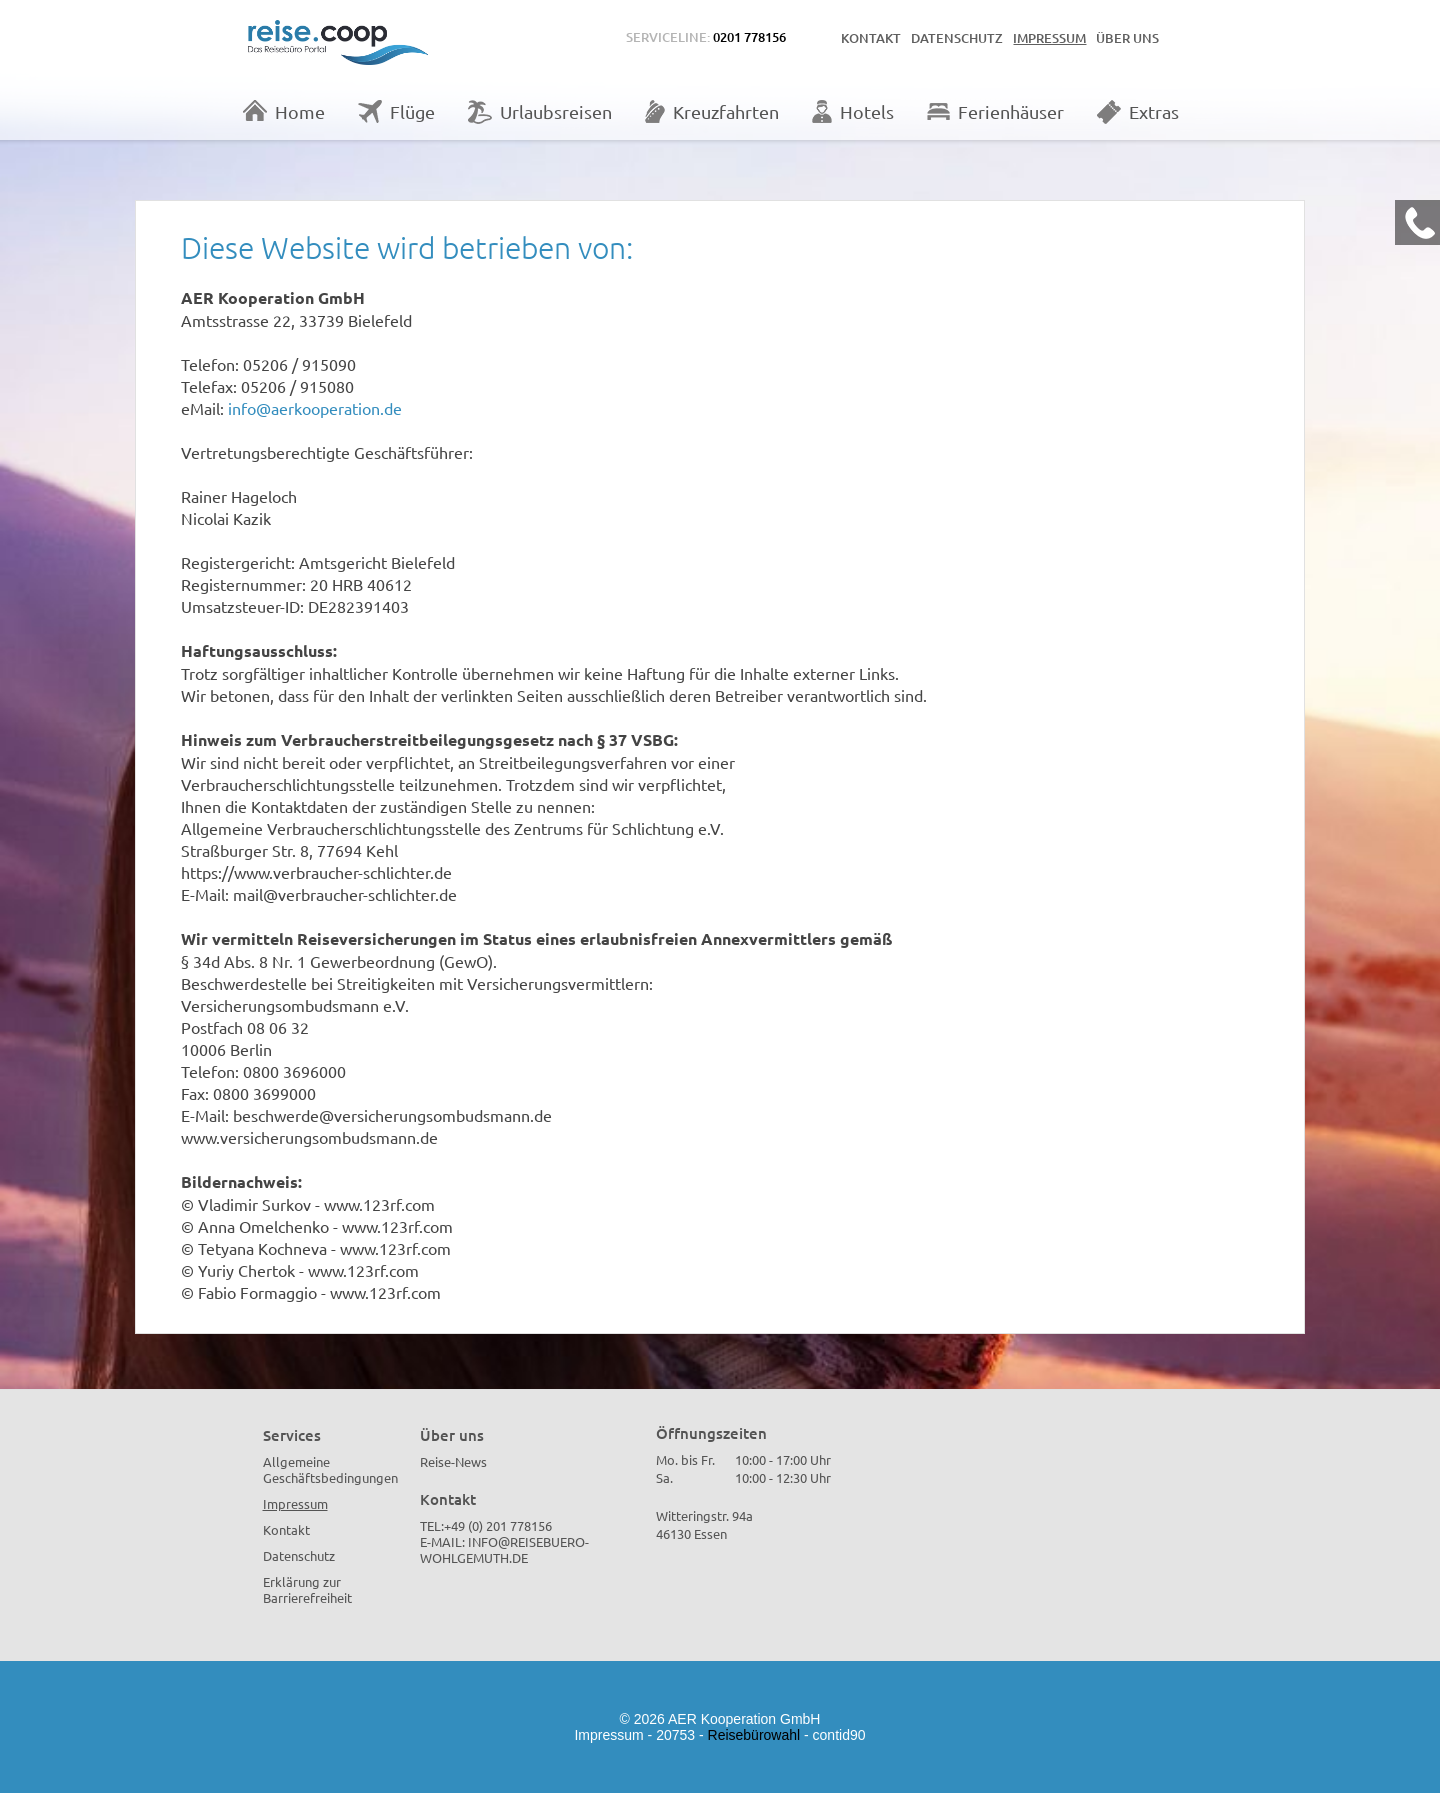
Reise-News (453, 1461)
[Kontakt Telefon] (1417, 222)
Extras (1138, 112)
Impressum (1049, 38)
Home (284, 111)
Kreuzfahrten (712, 111)
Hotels (853, 111)
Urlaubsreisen (540, 112)
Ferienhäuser (995, 111)
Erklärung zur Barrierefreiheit (307, 1589)
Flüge (396, 111)
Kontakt (871, 38)
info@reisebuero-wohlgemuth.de (504, 1549)
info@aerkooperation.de (315, 408)
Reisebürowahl (754, 1735)
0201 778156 (749, 37)
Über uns (1127, 38)
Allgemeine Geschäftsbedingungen (330, 1469)
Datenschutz (957, 38)
